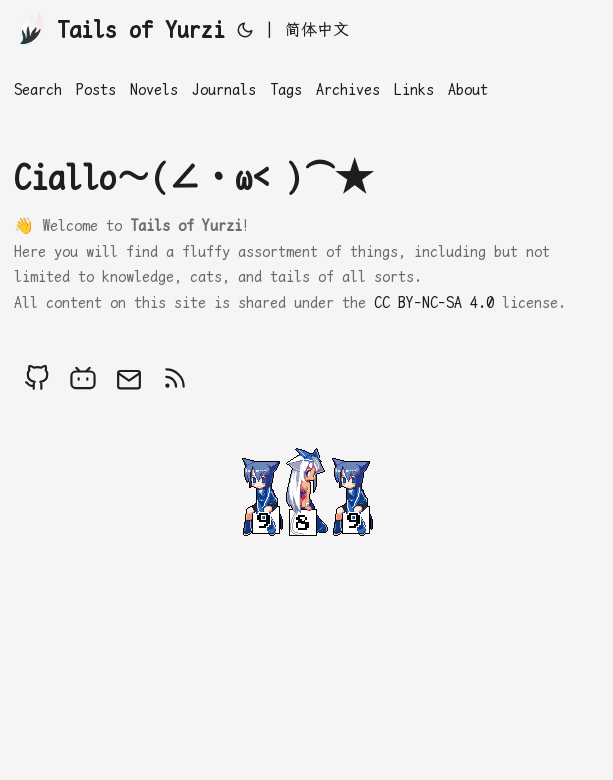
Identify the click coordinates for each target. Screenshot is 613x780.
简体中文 (317, 29)
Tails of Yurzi (119, 28)
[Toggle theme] (245, 30)
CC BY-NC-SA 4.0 (434, 302)
